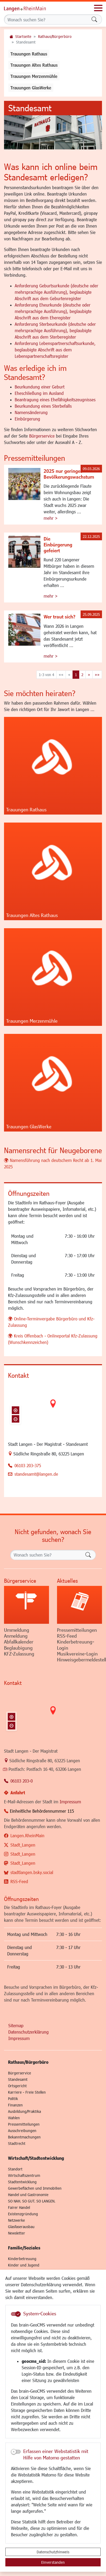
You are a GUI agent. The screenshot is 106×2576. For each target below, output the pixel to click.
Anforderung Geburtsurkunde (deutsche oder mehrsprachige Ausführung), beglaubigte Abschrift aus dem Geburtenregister (56, 292)
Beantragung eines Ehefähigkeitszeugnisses (55, 399)
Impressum (70, 1801)
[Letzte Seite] (97, 674)
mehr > (51, 518)
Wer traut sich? (59, 617)
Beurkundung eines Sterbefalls (43, 405)
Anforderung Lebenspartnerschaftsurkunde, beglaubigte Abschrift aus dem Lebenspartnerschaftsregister (55, 350)
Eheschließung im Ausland (39, 393)
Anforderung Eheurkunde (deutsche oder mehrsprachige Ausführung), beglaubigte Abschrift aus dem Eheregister (53, 311)
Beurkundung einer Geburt (40, 386)
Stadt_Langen (22, 1844)
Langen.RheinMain (27, 1835)
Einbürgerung (27, 418)
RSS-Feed (19, 1881)
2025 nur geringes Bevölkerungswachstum (69, 474)
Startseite (23, 36)
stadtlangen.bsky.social (31, 1872)
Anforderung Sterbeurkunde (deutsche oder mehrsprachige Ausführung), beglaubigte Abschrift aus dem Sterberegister (55, 330)
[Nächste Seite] (89, 674)
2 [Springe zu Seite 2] (82, 674)
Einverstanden (53, 2562)
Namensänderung (31, 412)
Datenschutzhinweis (53, 2552)
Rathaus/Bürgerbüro (54, 36)
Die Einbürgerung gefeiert (58, 544)
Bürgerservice (42, 435)
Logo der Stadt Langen (31, 8)
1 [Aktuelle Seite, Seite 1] (76, 674)
